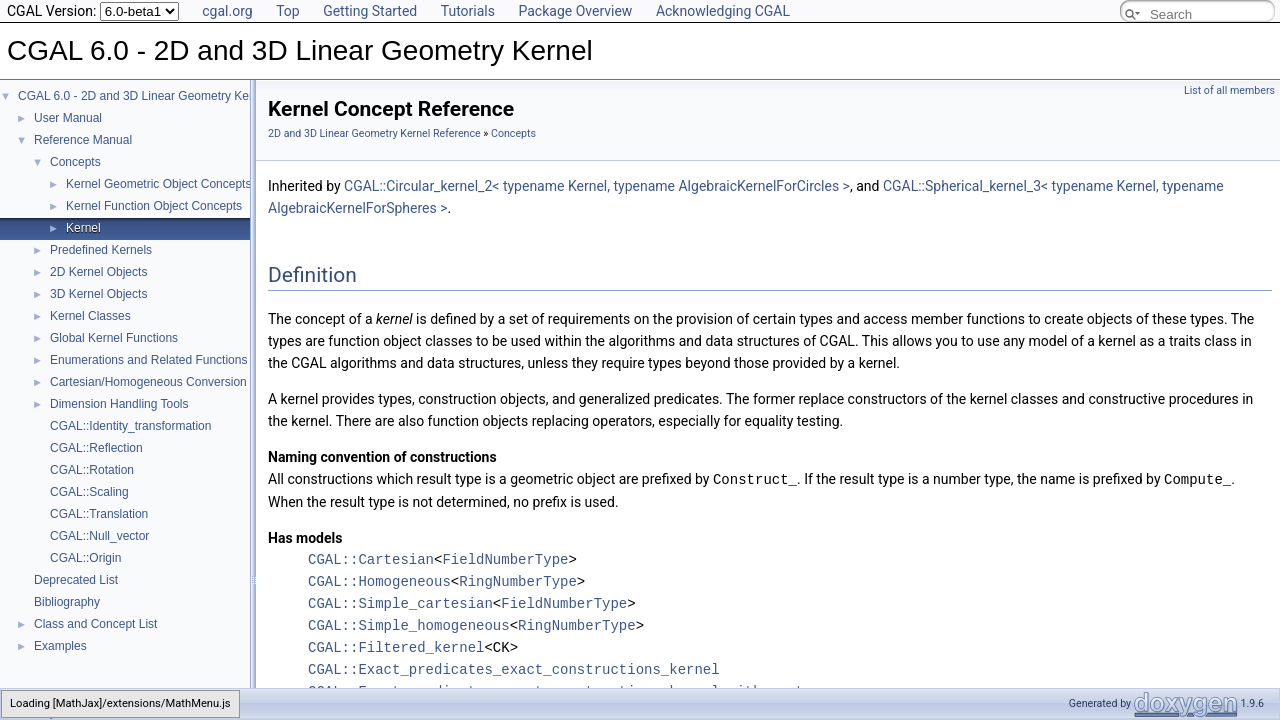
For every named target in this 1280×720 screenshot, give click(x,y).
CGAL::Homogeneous (379, 580)
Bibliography (67, 602)
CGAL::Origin (85, 558)
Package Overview (575, 11)
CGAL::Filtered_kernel (396, 646)
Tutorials (468, 11)
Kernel (83, 228)
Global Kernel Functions (114, 338)
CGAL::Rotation (92, 470)
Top (288, 11)
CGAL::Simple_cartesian (400, 602)
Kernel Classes (90, 316)
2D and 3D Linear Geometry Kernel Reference (374, 133)
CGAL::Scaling (89, 492)
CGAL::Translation (99, 514)
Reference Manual (83, 140)
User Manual (68, 118)
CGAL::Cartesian (371, 558)
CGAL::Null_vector (99, 536)
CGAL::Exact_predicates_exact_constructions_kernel (514, 668)
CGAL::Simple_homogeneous (409, 624)
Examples (60, 646)
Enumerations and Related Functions (148, 360)
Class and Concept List (95, 624)
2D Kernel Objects (98, 272)
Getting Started (370, 11)
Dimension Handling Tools (119, 404)
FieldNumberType (505, 558)
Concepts (75, 162)
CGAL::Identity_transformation (130, 426)
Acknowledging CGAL (723, 11)
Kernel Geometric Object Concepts (158, 184)
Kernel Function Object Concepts (154, 206)
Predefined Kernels (101, 250)
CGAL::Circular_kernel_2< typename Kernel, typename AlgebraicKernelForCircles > (597, 186)
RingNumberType (518, 580)
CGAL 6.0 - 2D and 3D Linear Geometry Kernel (143, 96)
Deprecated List (76, 580)
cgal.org (227, 11)
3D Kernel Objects (98, 294)
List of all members (1229, 90)
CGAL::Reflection (96, 448)
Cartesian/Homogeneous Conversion (148, 382)
